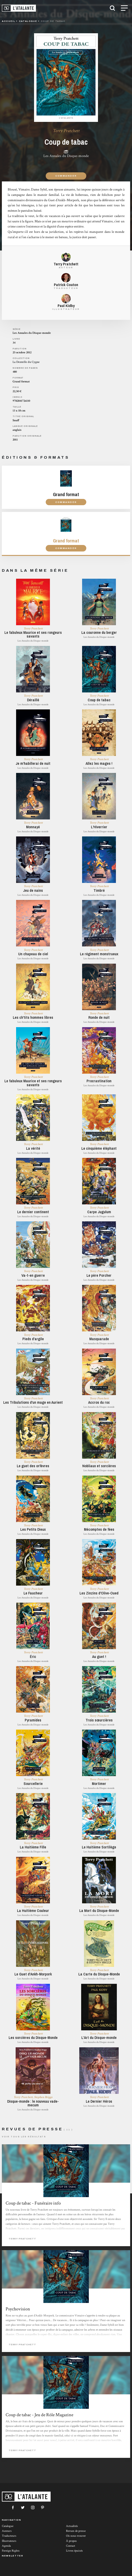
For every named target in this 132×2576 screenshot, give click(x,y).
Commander (66, 175)
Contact (70, 2546)
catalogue (28, 21)
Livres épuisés (74, 2551)
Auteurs (7, 2531)
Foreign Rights (11, 2551)
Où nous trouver (76, 2536)
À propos (71, 2541)
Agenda (6, 2546)
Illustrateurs (9, 2541)
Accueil (8, 21)
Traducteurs (9, 2536)
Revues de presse (76, 2531)
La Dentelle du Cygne (26, 362)
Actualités (72, 2526)
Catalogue (7, 2526)
